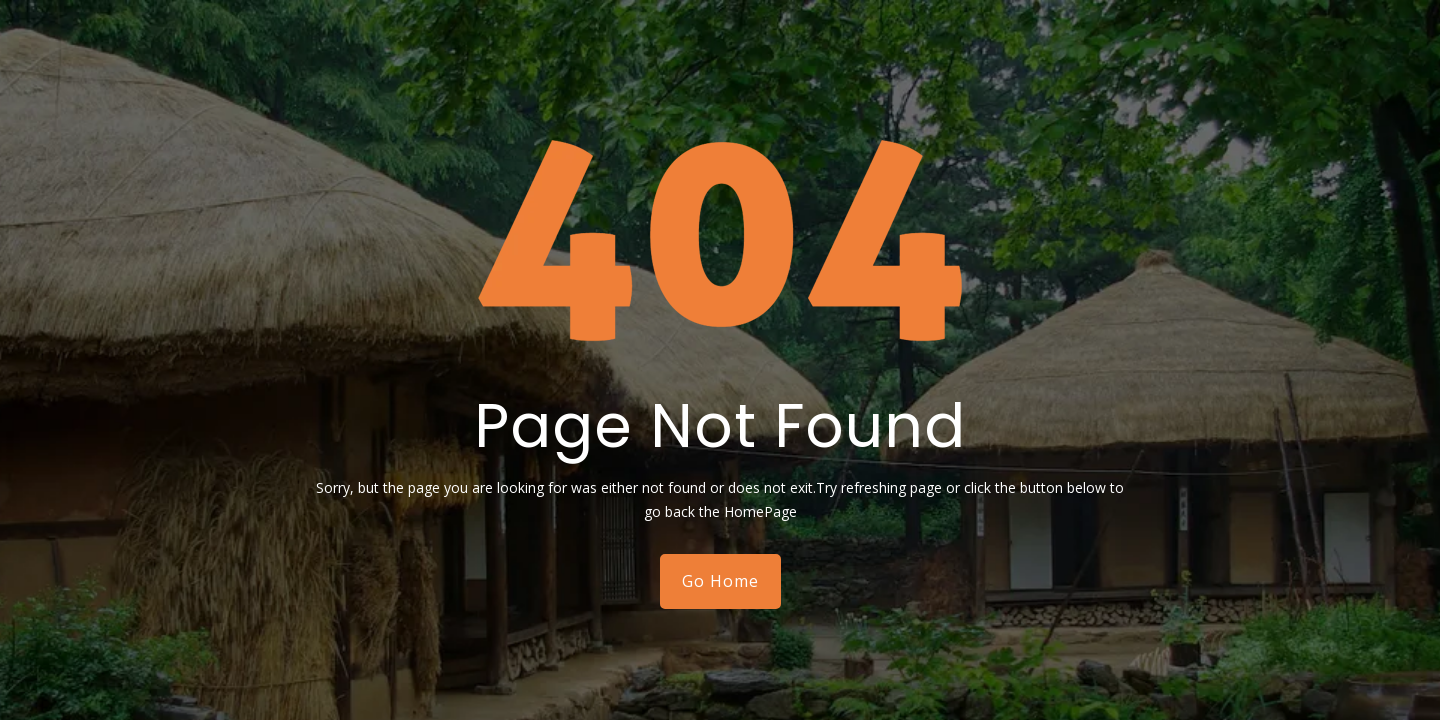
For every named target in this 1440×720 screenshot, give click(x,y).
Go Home (720, 581)
